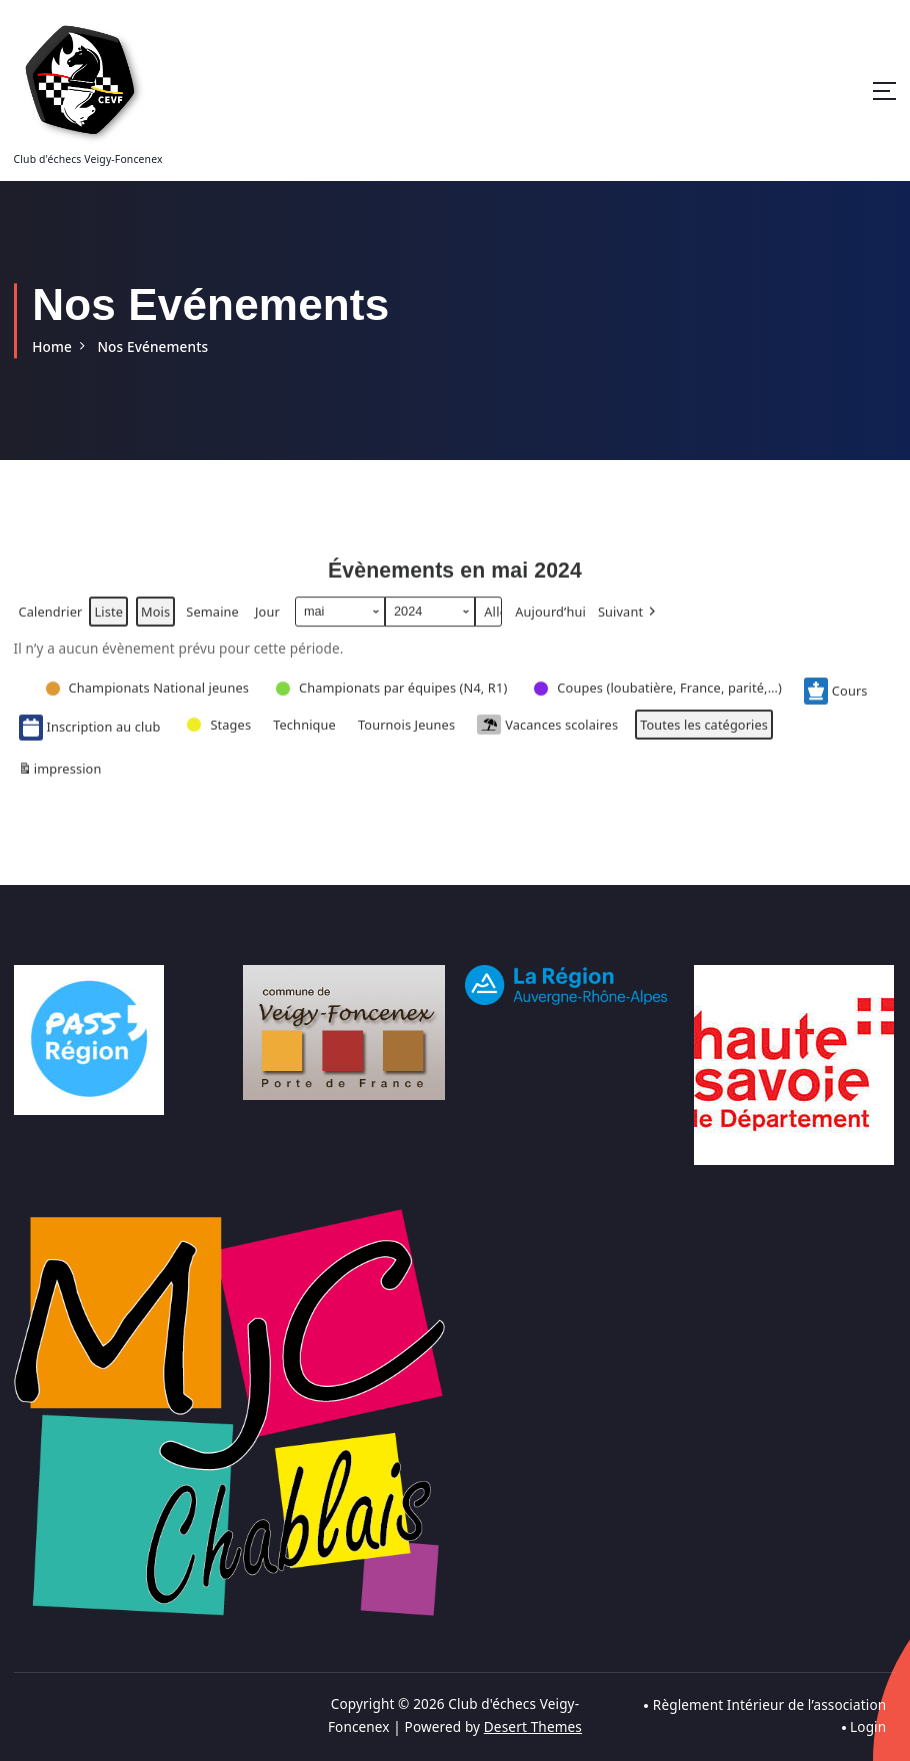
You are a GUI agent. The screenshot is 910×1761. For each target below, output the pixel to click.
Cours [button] (833, 700)
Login (868, 1724)
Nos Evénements (152, 346)
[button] (627, 621)
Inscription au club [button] (89, 736)
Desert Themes (533, 1724)
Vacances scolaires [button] (546, 733)
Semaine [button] (212, 621)
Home (52, 346)
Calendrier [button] (50, 624)
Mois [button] (155, 621)
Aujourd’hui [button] (549, 621)
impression (60, 781)
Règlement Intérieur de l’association (769, 1703)
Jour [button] (266, 621)
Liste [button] (107, 624)
